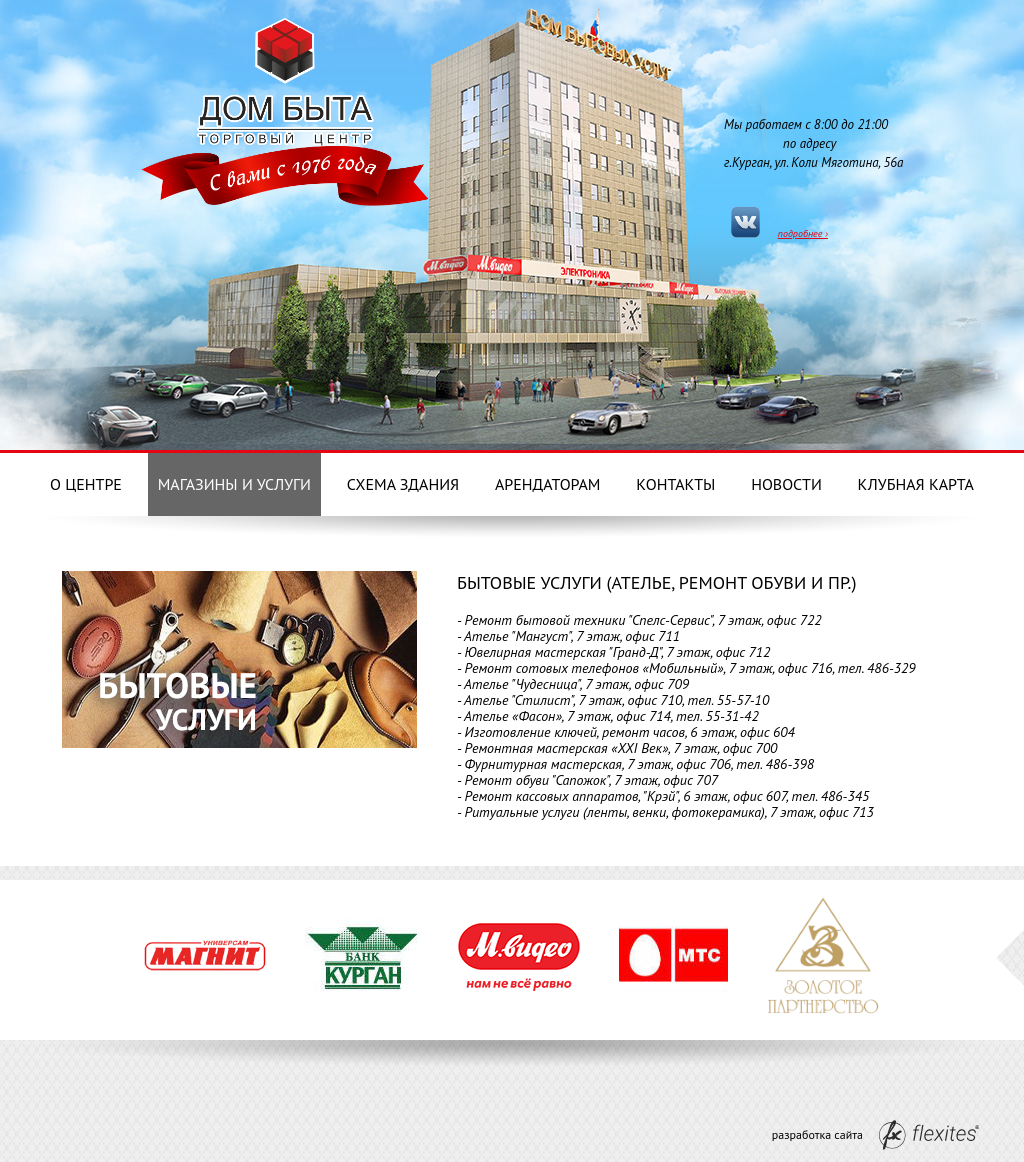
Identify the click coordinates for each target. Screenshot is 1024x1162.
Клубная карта (916, 484)
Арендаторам (548, 484)
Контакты (675, 484)
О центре (86, 484)
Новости (786, 484)
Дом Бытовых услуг (285, 78)
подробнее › (803, 233)
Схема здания (403, 484)
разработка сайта (875, 1135)
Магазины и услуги (234, 484)
